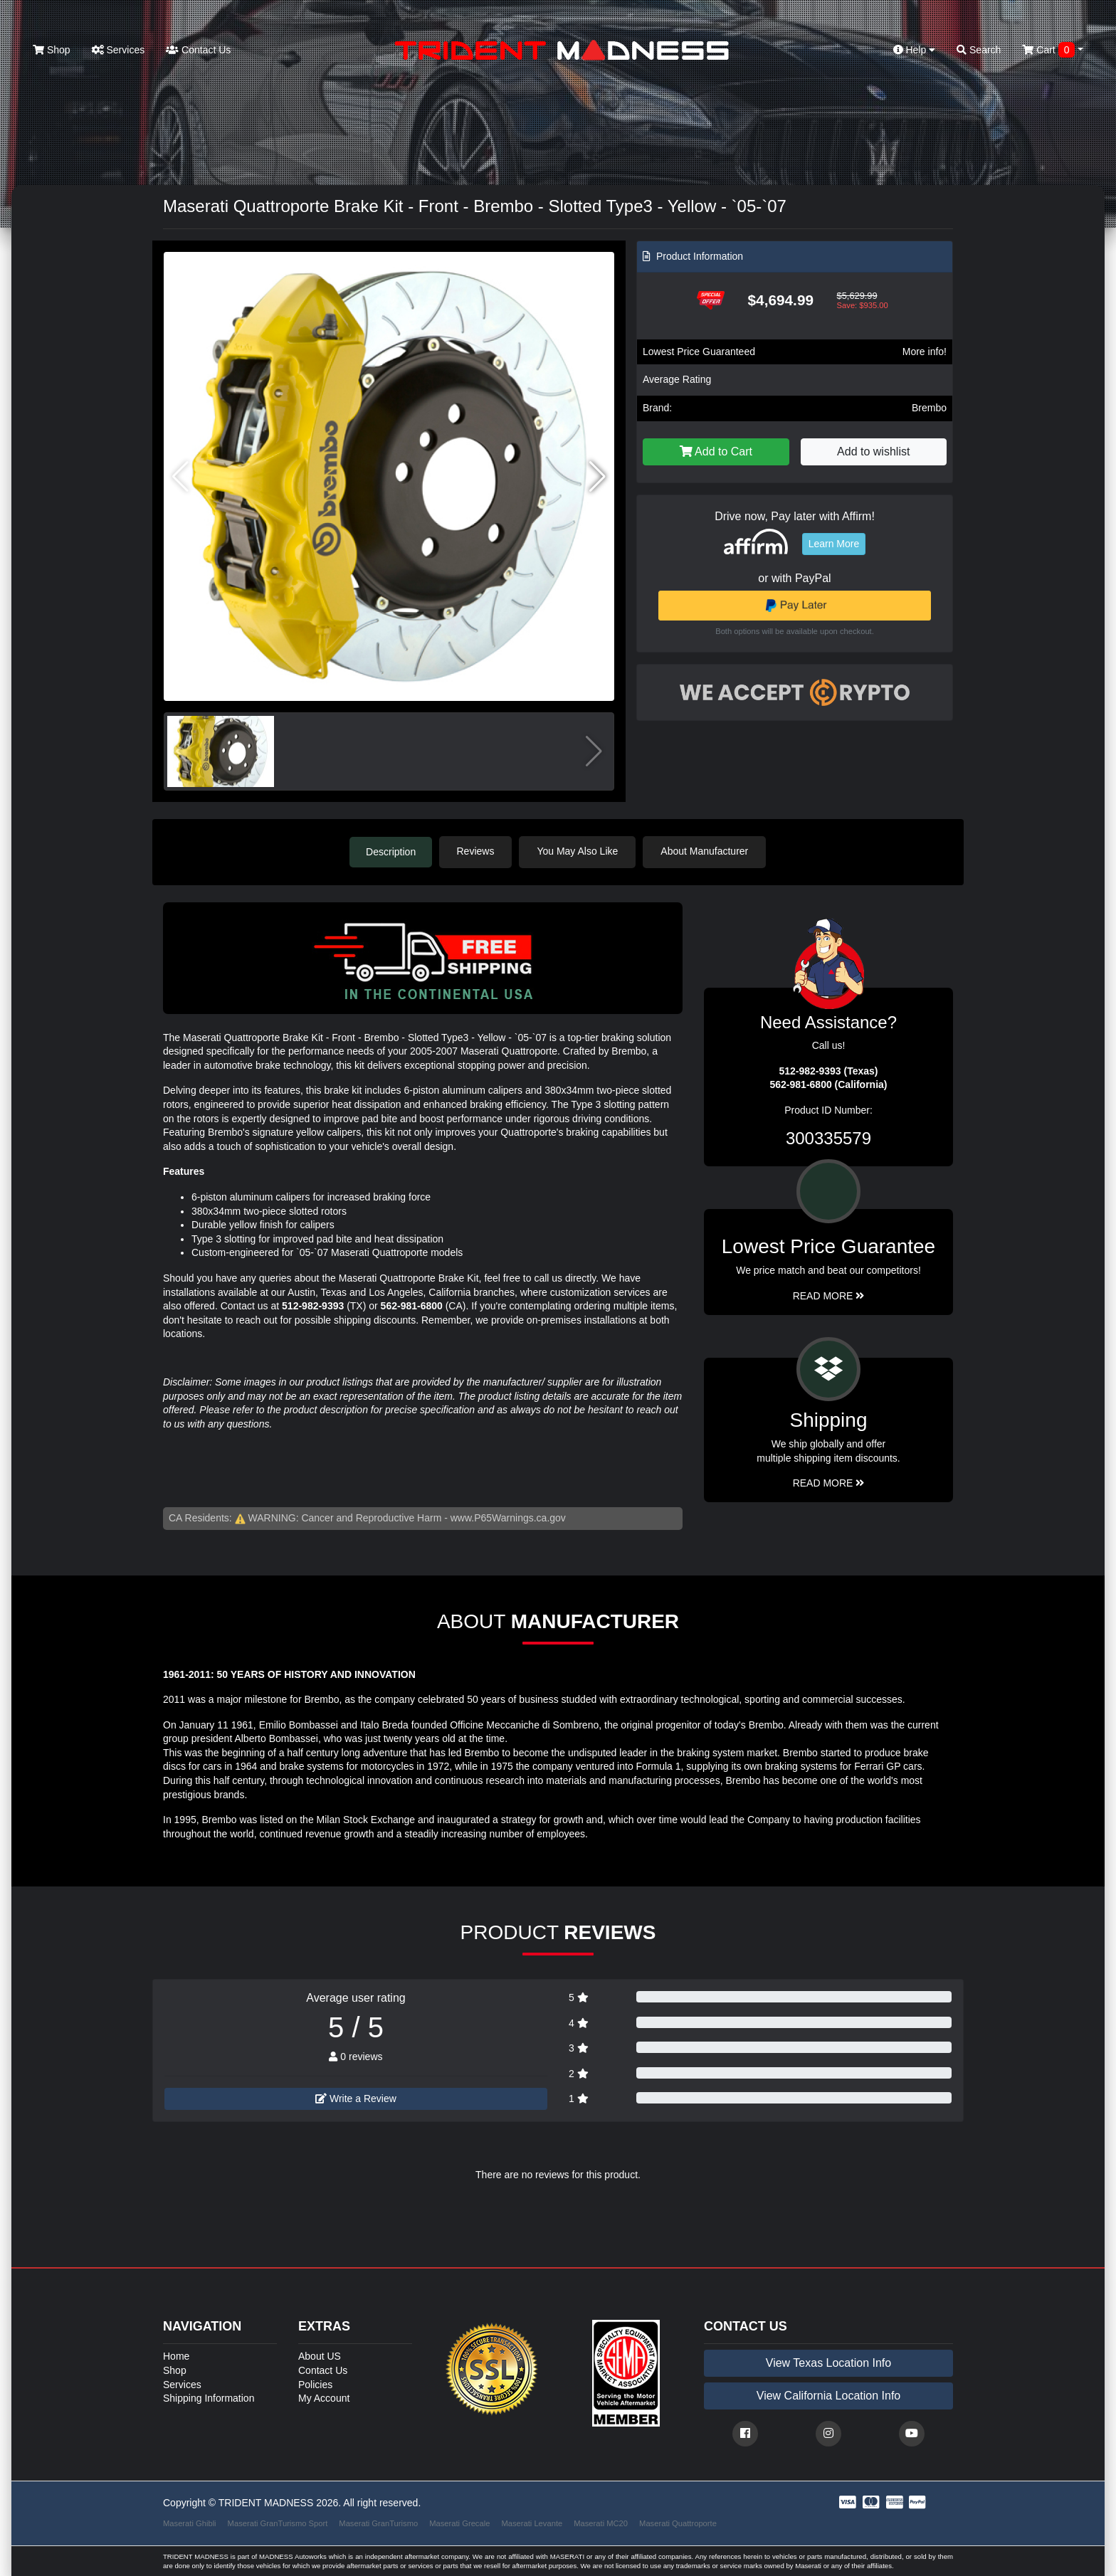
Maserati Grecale (459, 2522)
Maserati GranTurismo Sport (278, 2522)
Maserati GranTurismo (378, 2522)
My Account (323, 2397)
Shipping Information (208, 2397)
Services (118, 50)
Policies (315, 2384)
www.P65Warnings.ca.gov (508, 1517)
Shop (51, 50)
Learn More (834, 543)
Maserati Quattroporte (678, 2522)
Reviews (477, 851)
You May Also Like (579, 851)
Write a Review (355, 2097)
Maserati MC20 (601, 2522)
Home (176, 2356)
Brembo (929, 407)
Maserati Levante (531, 2522)
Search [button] (979, 50)
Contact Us (198, 50)
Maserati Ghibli (189, 2522)
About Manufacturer (706, 851)
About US (319, 2356)
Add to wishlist (873, 451)
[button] (597, 476)
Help (914, 50)
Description (391, 851)
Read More (829, 1295)
